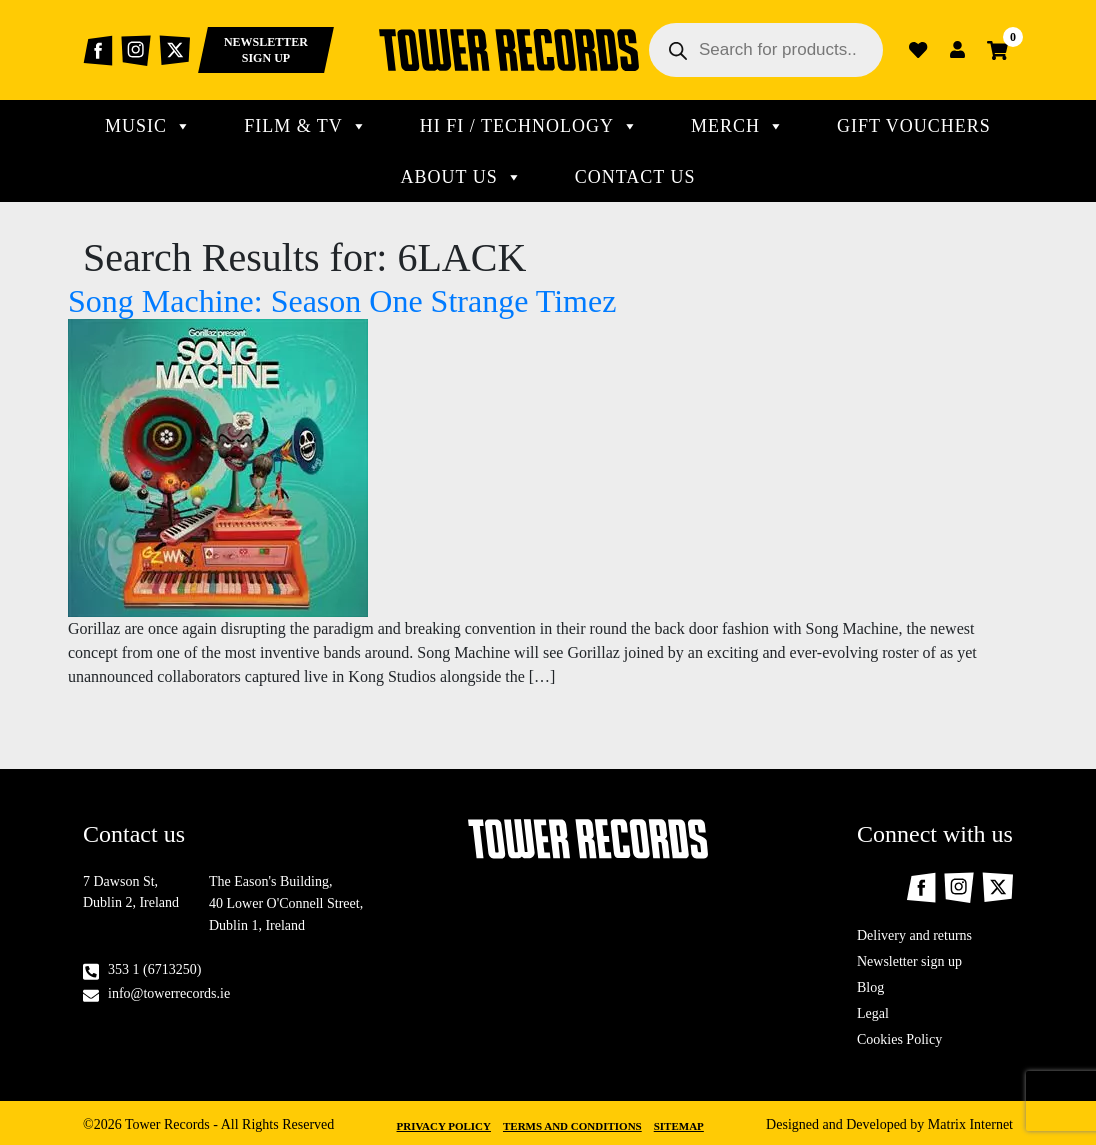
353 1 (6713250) (154, 969)
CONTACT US (635, 177)
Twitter (174, 50)
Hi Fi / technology (529, 126)
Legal (873, 1013)
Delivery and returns (914, 935)
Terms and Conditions (572, 1126)
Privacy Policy (444, 1126)
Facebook (98, 50)
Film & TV (306, 126)
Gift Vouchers (914, 126)
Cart (998, 50)
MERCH (738, 126)
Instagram (136, 50)
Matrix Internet (970, 1124)
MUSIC (148, 126)
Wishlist (918, 50)
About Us (462, 177)
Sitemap (679, 1126)
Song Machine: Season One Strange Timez (342, 301)
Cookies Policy (899, 1039)
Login (958, 50)
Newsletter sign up (909, 961)
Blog (870, 987)
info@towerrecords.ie (169, 993)
